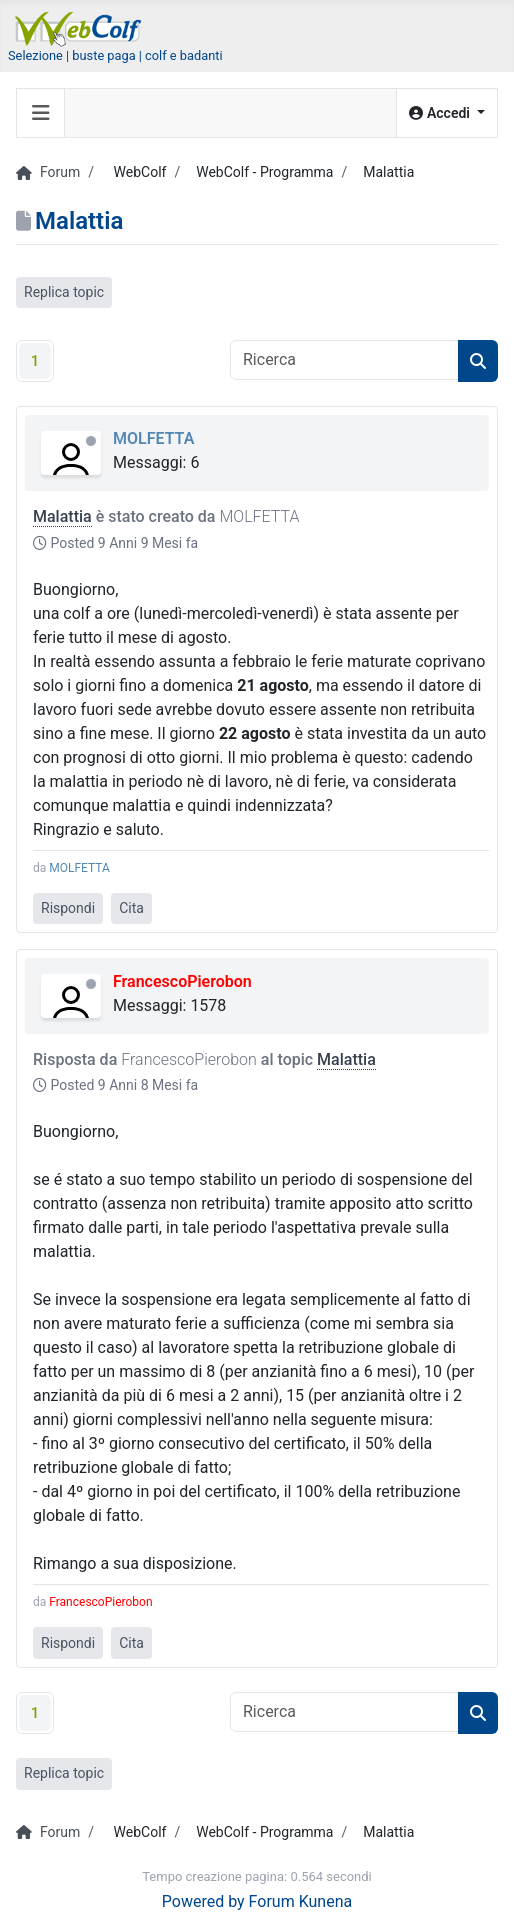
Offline (91, 441)
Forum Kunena (301, 1901)
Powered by (203, 1901)
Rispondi (68, 908)
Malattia (62, 516)
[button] (447, 113)
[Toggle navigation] (41, 113)
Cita (131, 908)
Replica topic (64, 292)
